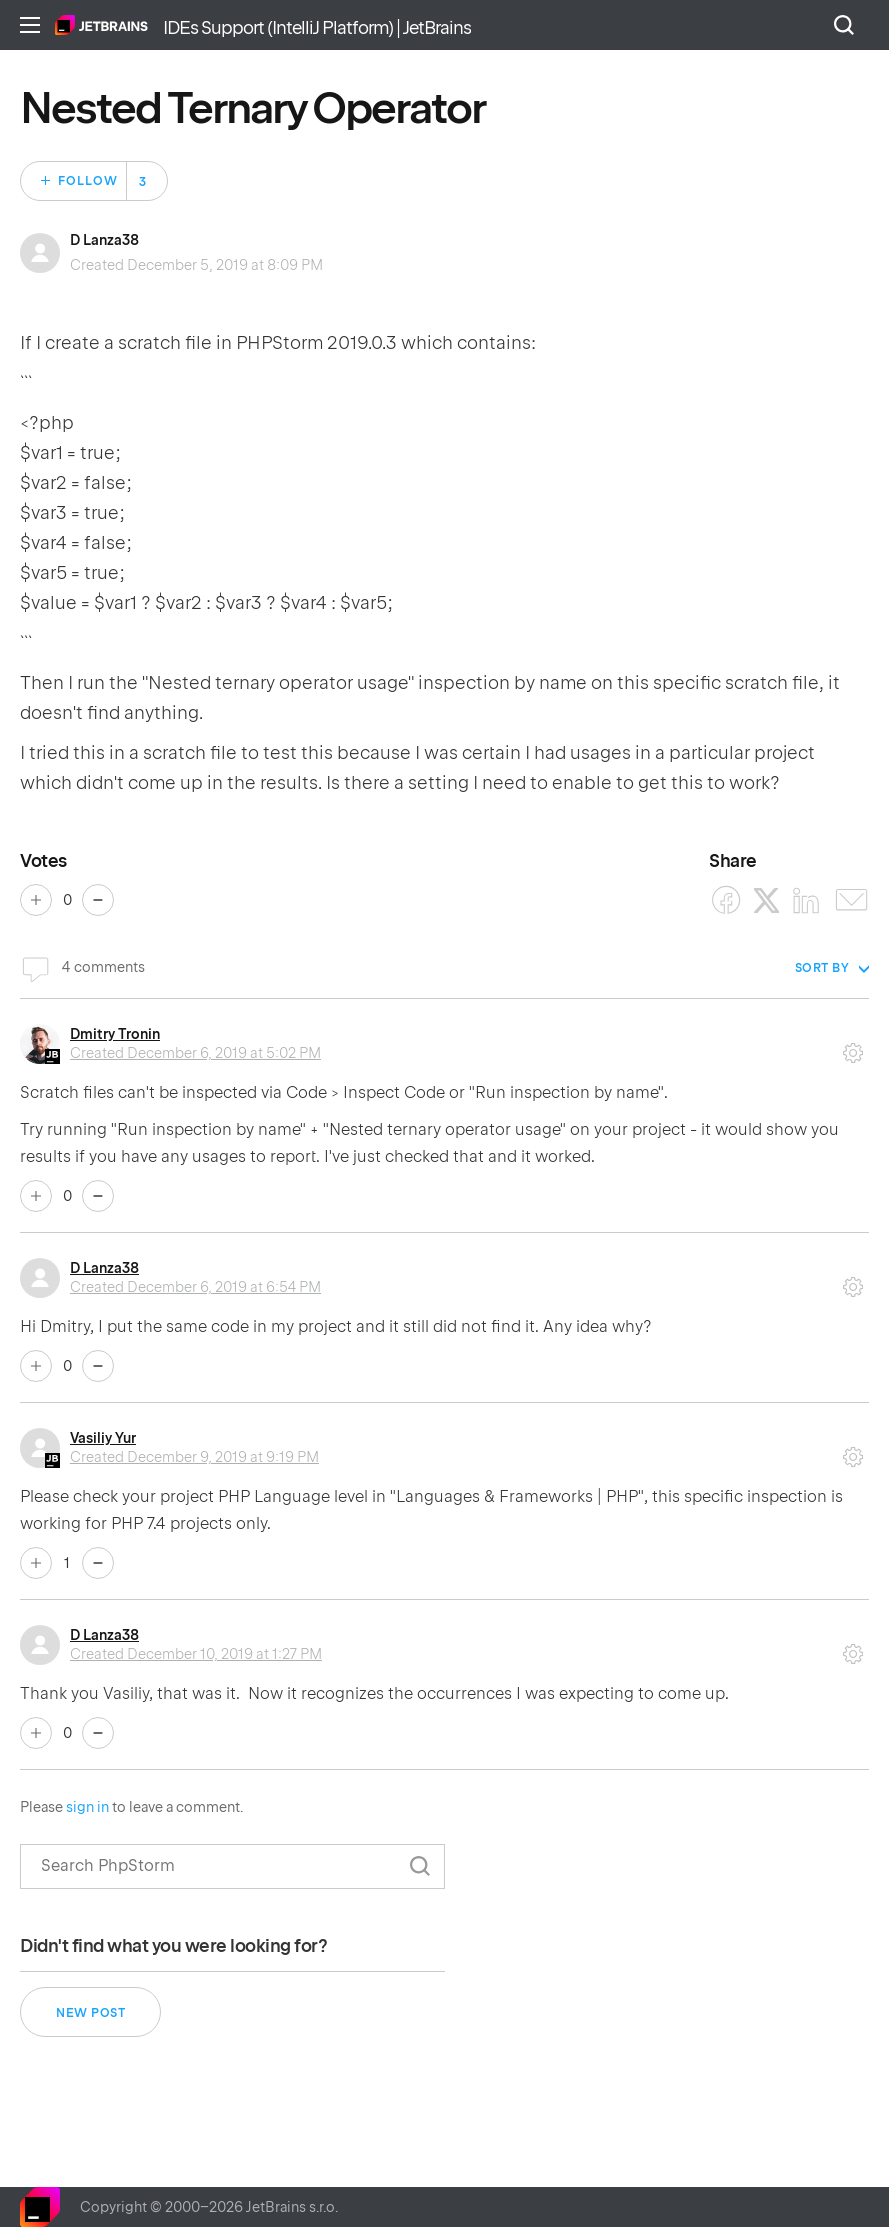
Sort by (822, 968)
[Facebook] (726, 900)
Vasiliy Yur (103, 1438)
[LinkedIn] (806, 900)
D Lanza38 (104, 240)
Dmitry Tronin (115, 1034)
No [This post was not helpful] (98, 900)
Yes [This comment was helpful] (36, 1196)
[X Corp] (766, 900)
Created (195, 1053)
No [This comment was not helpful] (98, 1196)
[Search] (232, 1866)
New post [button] (90, 2013)
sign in (87, 1807)
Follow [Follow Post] (88, 181)
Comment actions (853, 1046)
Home (101, 25)
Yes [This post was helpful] (36, 900)
